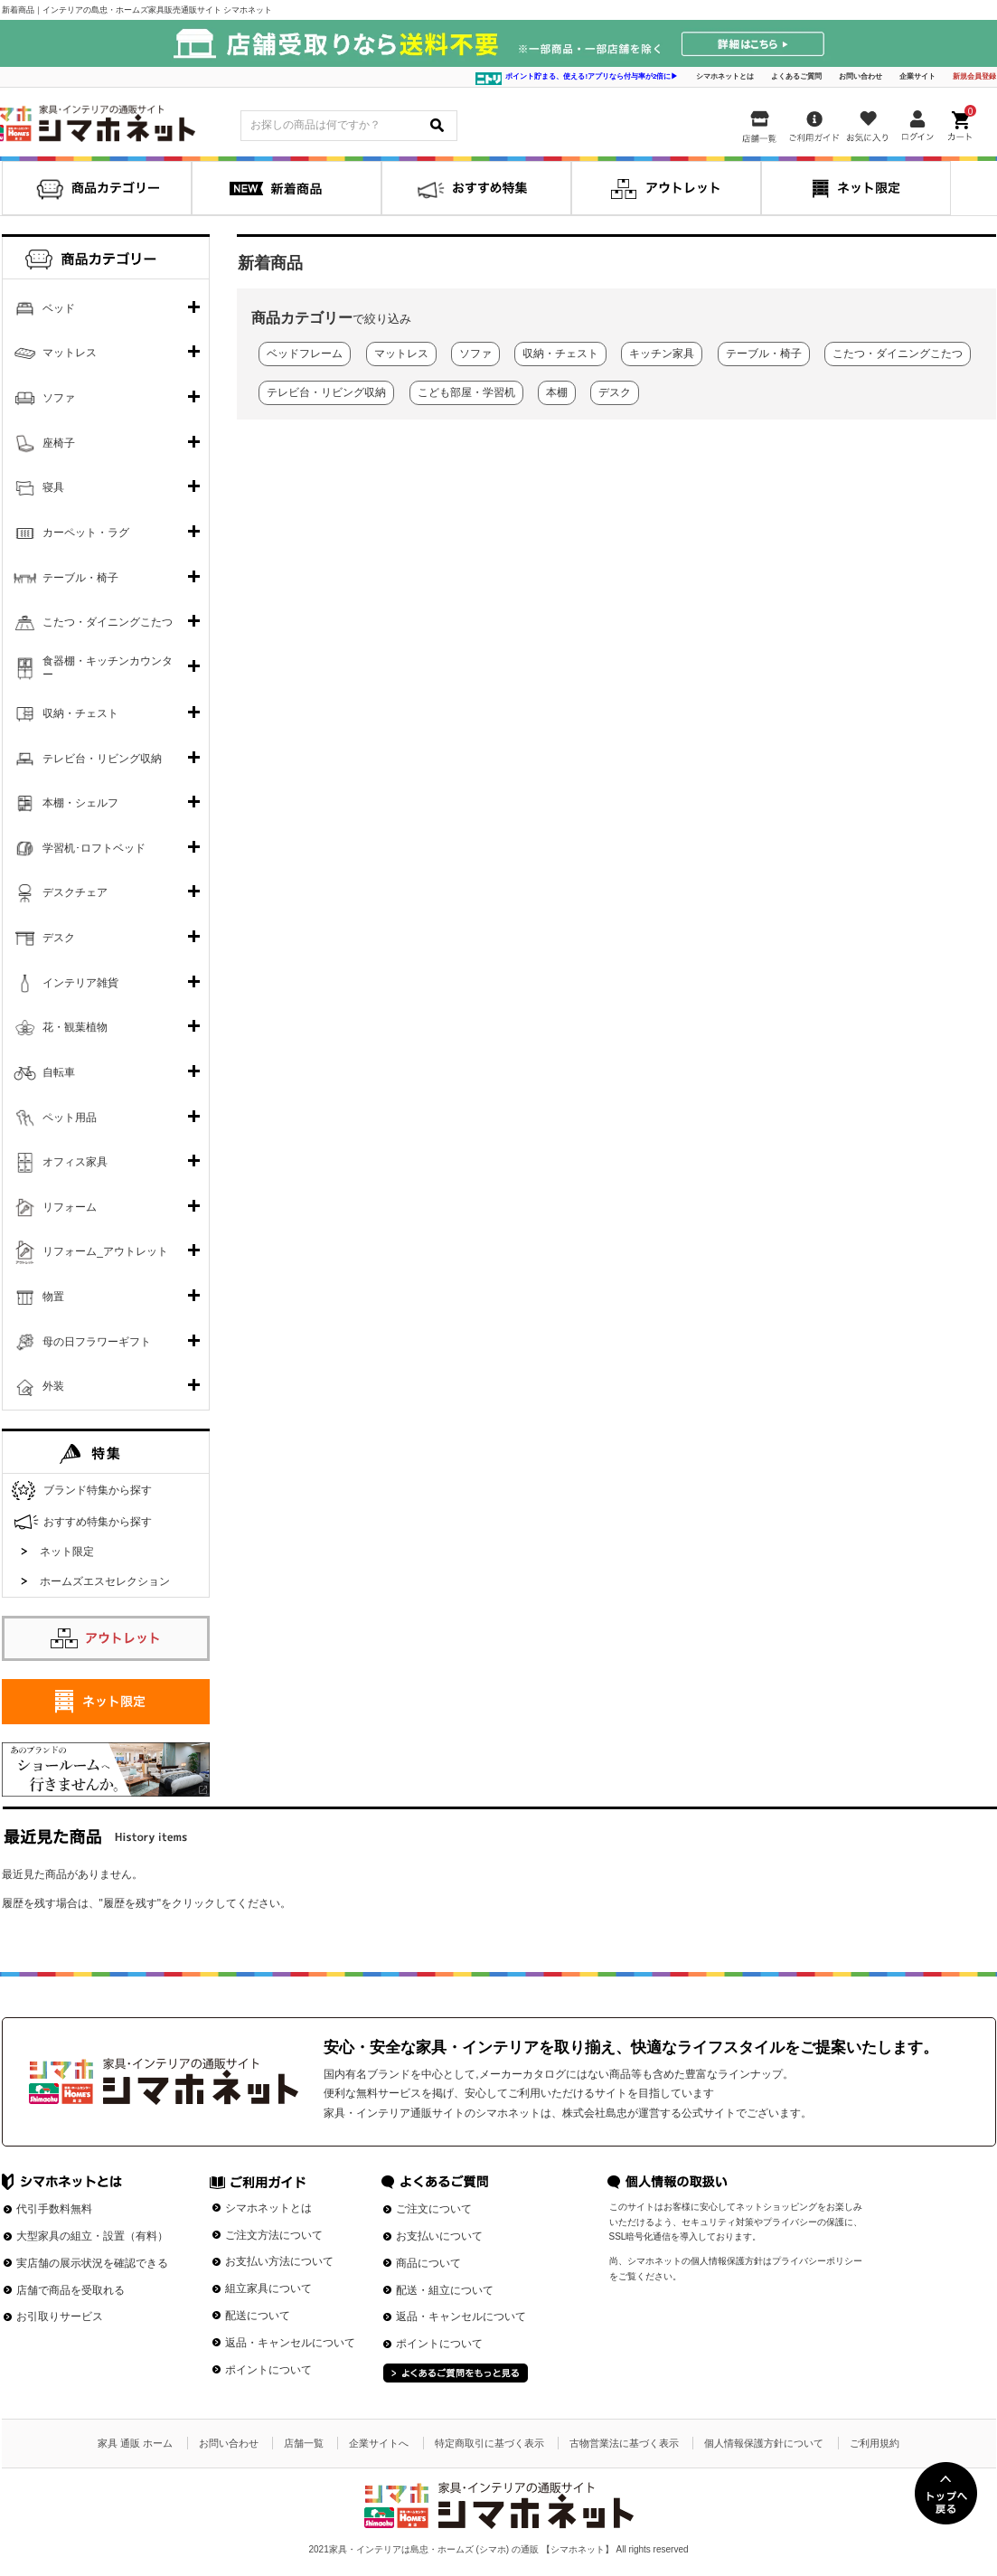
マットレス (69, 352)
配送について (257, 2315)
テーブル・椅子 (80, 577)
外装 (53, 1386)
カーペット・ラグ (85, 532)
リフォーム (69, 1207)
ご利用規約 (874, 2443)
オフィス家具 (75, 1162)
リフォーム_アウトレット (105, 1251)
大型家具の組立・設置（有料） (92, 2236)
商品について (428, 2263)
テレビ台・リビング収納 (102, 758)
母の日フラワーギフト (96, 1341)
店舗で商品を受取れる (70, 2290)
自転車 (58, 1072)
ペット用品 (69, 1117)
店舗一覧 (304, 2443)
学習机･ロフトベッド (94, 848)
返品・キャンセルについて (290, 2342)
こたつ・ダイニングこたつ (107, 622)
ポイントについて (268, 2370)
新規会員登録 (974, 76)
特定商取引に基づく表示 (489, 2443)
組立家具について (268, 2288)
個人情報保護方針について (763, 2443)
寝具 (53, 487)
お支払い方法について (279, 2261)
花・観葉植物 (75, 1027)
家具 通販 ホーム (135, 2443)
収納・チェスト (80, 713)
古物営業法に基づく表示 (624, 2443)
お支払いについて (439, 2236)
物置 (53, 1296)
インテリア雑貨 (80, 983)
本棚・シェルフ (80, 803)
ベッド (58, 308)
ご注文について (434, 2209)
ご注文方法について (274, 2235)
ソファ (58, 398)
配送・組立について (445, 2290)
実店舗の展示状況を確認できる (92, 2263)
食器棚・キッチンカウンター (107, 668)
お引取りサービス (59, 2316)
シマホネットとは (725, 76)
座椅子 (58, 443)
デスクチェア (75, 892)
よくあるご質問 (796, 76)
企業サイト (917, 76)
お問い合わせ (860, 76)
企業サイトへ (379, 2443)
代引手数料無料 (54, 2209)
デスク (58, 937)
